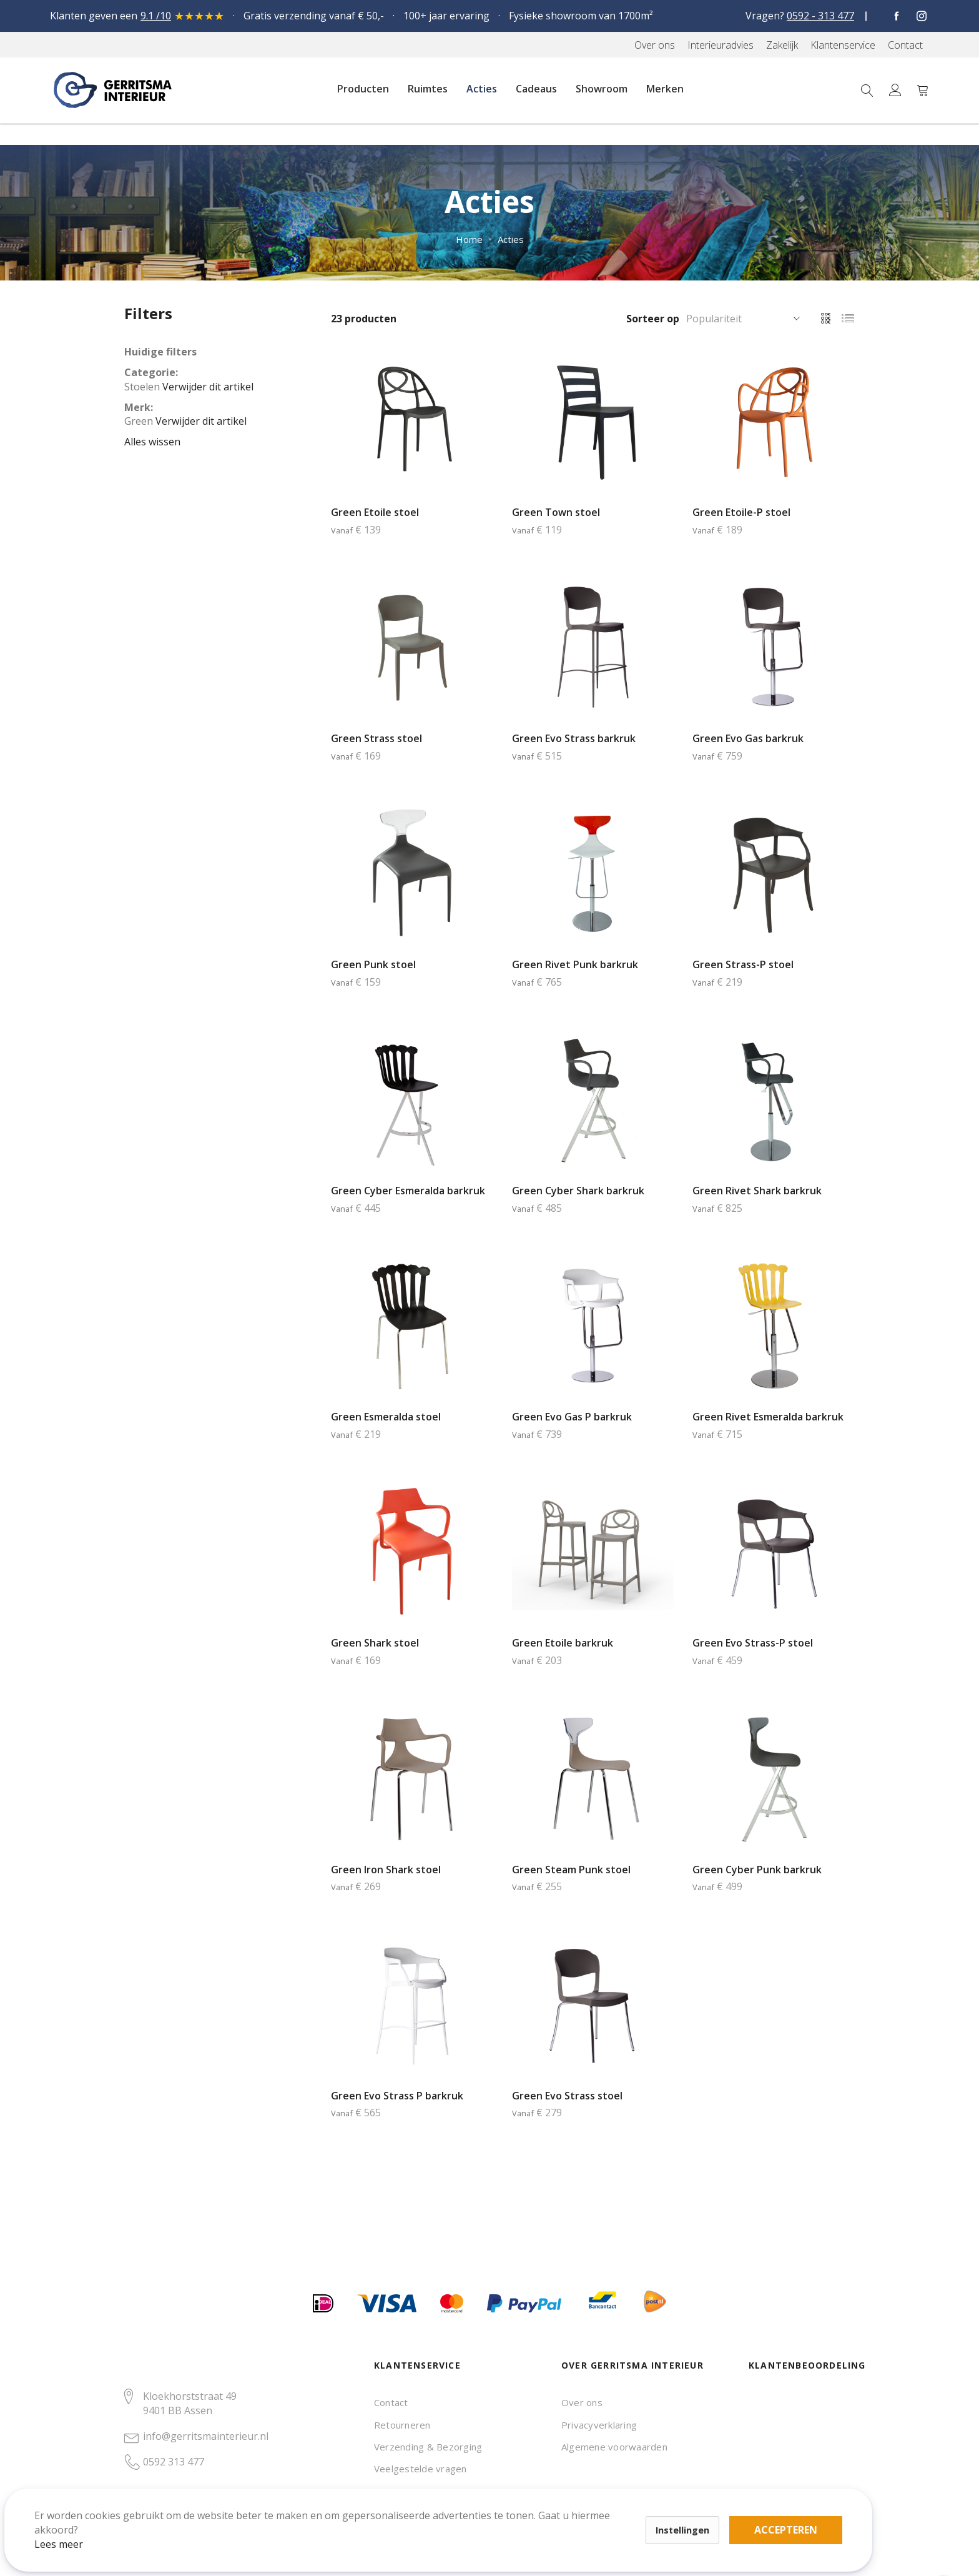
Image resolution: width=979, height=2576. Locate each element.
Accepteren (433, 2507)
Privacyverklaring (599, 2425)
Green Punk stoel (373, 964)
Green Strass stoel (376, 738)
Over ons (582, 2402)
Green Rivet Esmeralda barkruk (768, 1417)
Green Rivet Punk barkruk (575, 964)
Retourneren (402, 2425)
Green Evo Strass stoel (567, 2096)
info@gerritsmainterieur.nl (205, 2436)
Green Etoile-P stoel (741, 512)
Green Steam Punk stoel (571, 1869)
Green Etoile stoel (375, 512)
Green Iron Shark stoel (386, 1869)
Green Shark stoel (375, 1643)
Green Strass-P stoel (743, 964)
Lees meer (74, 2528)
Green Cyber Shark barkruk (578, 1190)
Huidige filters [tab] (160, 352)
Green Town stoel (556, 512)
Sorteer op (652, 318)
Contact (391, 2402)
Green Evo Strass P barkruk (397, 2096)
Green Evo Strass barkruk (574, 738)
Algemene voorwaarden (614, 2446)
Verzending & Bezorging (428, 2446)
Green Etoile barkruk (562, 1643)
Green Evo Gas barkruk (748, 738)
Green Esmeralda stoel (386, 1417)
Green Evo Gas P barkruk (572, 1417)
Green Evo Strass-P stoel (752, 1643)
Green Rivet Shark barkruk (757, 1190)
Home (469, 239)
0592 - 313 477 (820, 15)
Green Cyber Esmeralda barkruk (408, 1190)
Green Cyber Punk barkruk (757, 1869)
